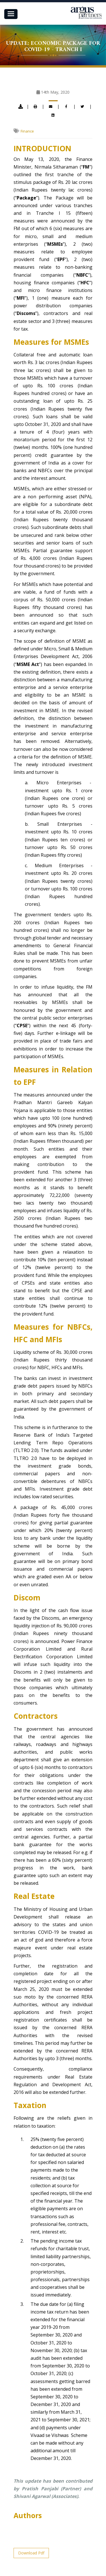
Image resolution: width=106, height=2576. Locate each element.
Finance (27, 131)
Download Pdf (31, 2553)
